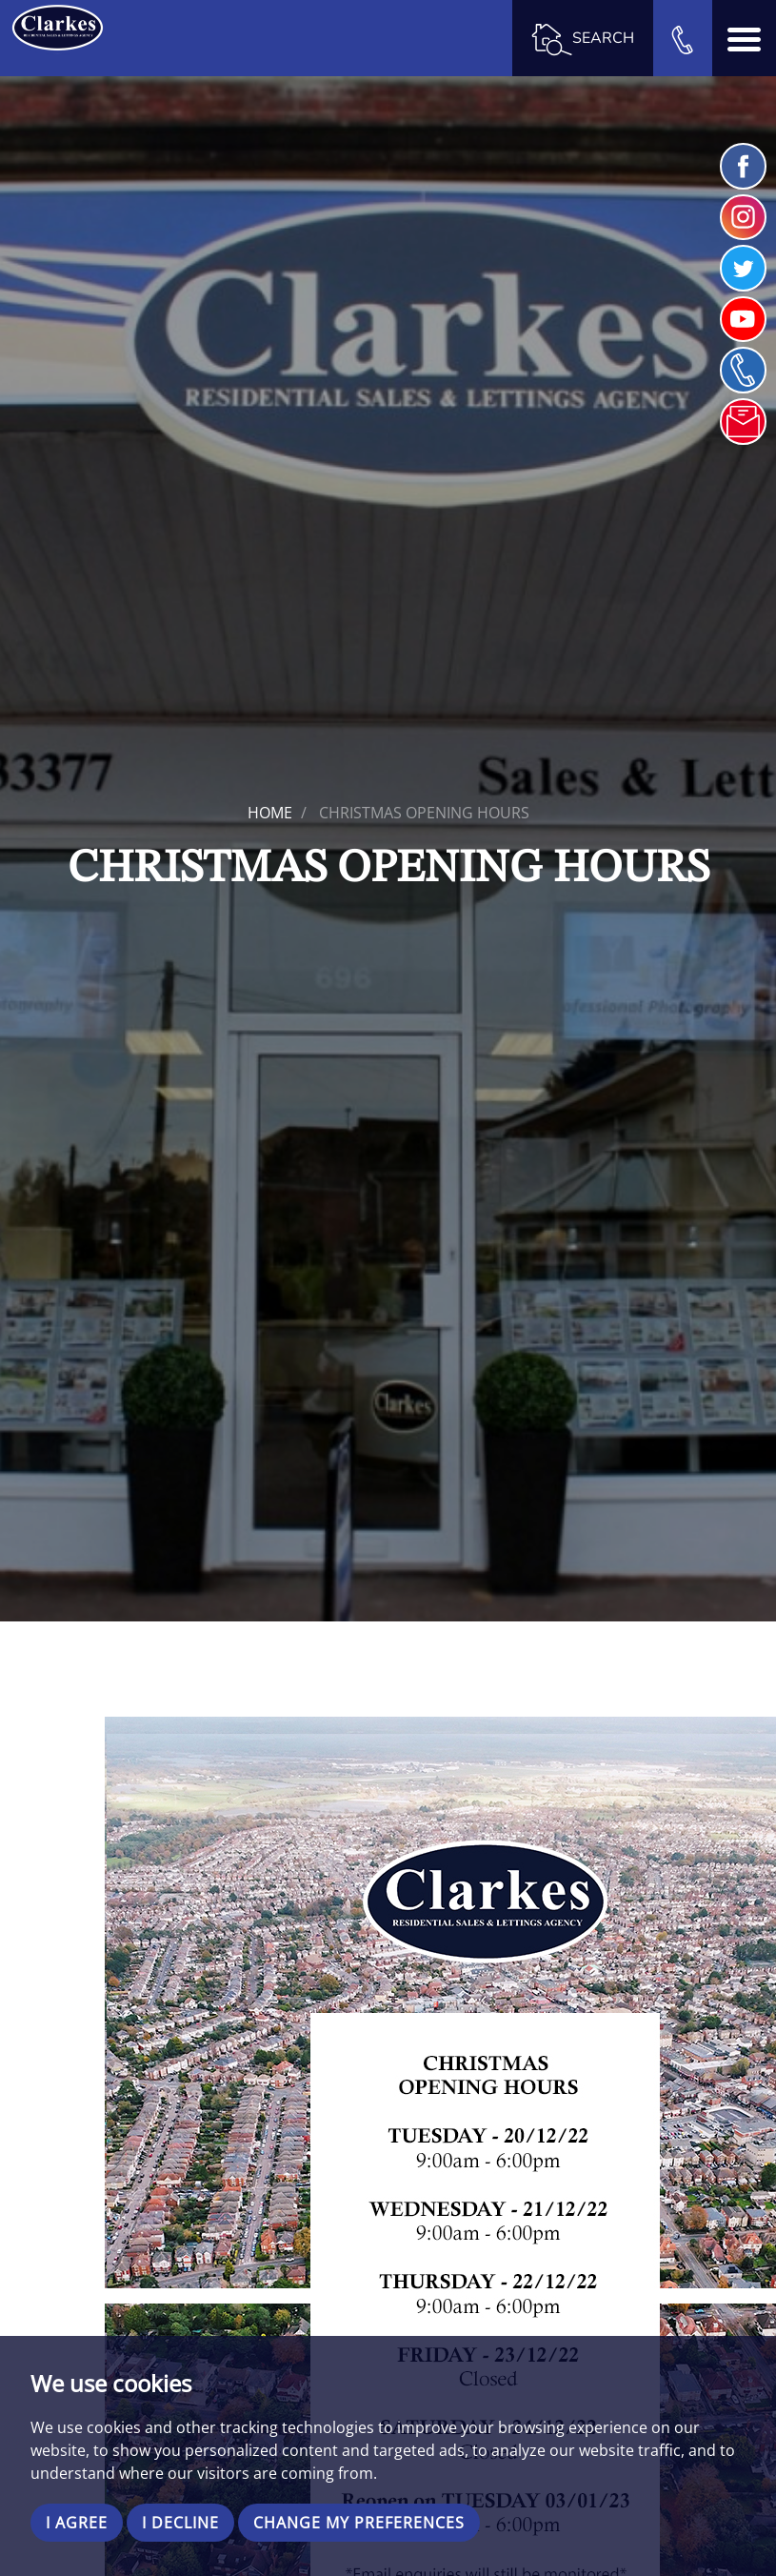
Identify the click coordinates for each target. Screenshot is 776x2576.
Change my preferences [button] (359, 2522)
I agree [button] (77, 2522)
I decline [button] (180, 2522)
